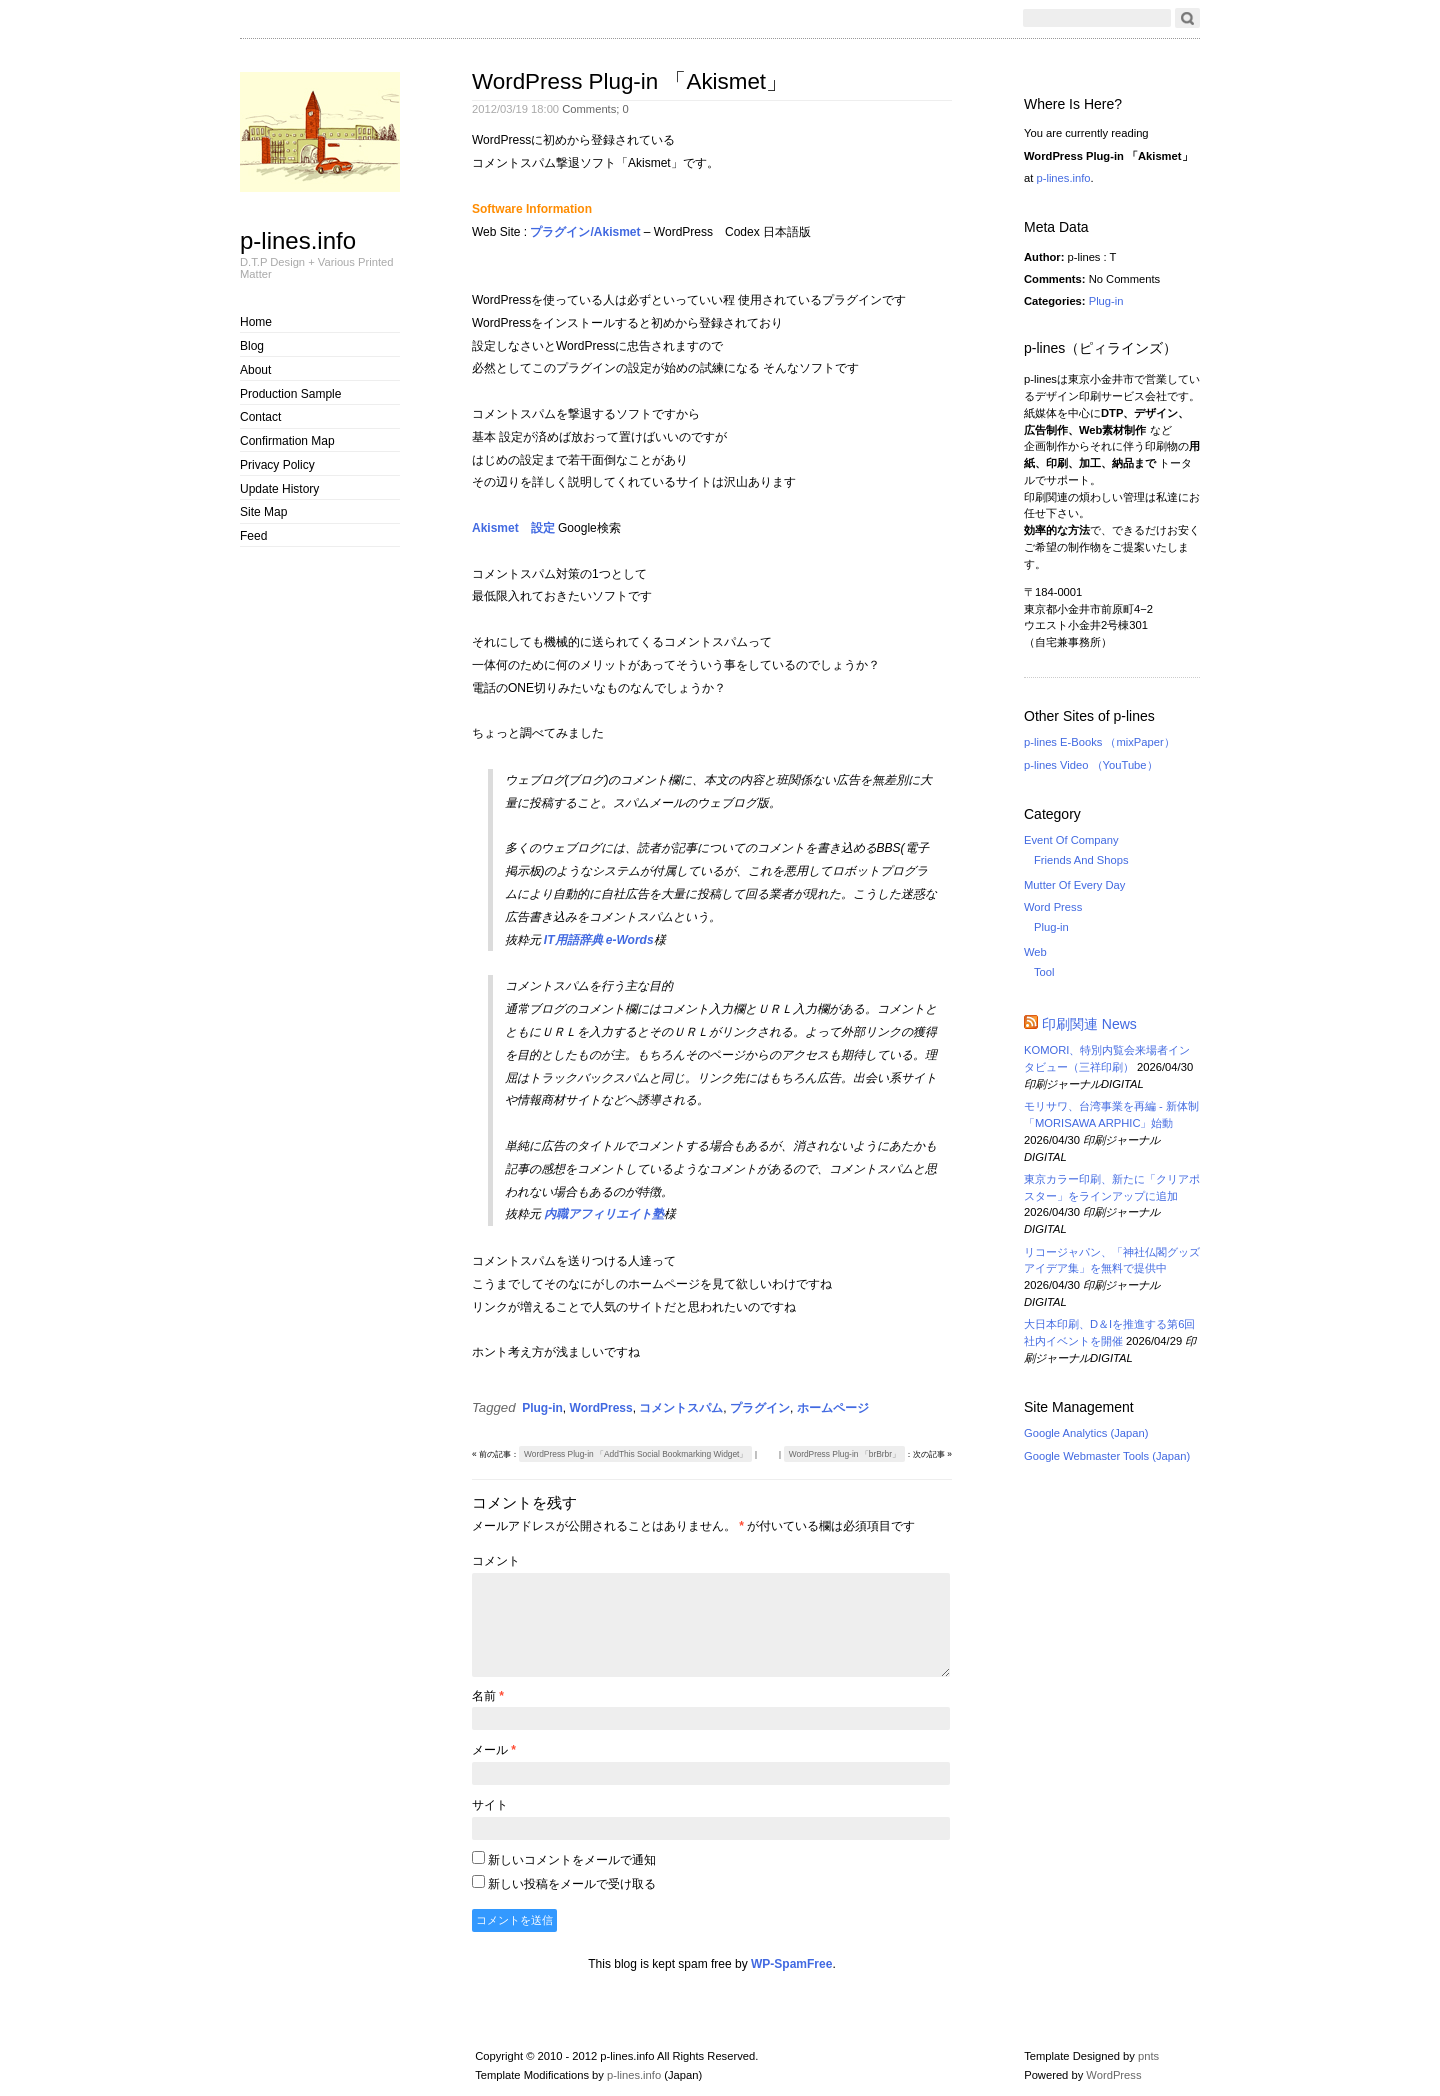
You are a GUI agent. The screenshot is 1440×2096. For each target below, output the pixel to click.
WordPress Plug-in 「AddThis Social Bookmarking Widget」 (635, 1454)
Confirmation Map (287, 441)
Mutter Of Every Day (1074, 885)
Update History (279, 489)
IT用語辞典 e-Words (599, 940)
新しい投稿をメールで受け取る (572, 1884)
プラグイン (760, 1408)
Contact (260, 417)
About (255, 370)
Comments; (595, 109)
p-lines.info (298, 240)
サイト (490, 1805)
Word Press (1053, 907)
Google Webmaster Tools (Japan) (1107, 1456)
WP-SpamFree (791, 1964)
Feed (253, 536)
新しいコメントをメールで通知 (572, 1860)
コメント (496, 1561)
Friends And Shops (1081, 860)
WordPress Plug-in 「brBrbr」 (844, 1454)
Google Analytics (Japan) (1086, 1433)
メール (494, 1750)
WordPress (601, 1408)
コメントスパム (681, 1408)
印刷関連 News (1089, 1024)
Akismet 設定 (513, 528)
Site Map (263, 512)
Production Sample (290, 394)
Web (1035, 952)
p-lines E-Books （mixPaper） (1099, 742)
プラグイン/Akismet (585, 232)
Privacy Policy (277, 465)
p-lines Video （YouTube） (1091, 765)
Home (256, 322)
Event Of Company (1071, 840)
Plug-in (542, 1408)
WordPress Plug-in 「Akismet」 (630, 81)
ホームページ (833, 1408)
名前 (488, 1696)
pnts (1148, 2056)
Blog (252, 346)
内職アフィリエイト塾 (604, 1214)
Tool (1044, 972)
